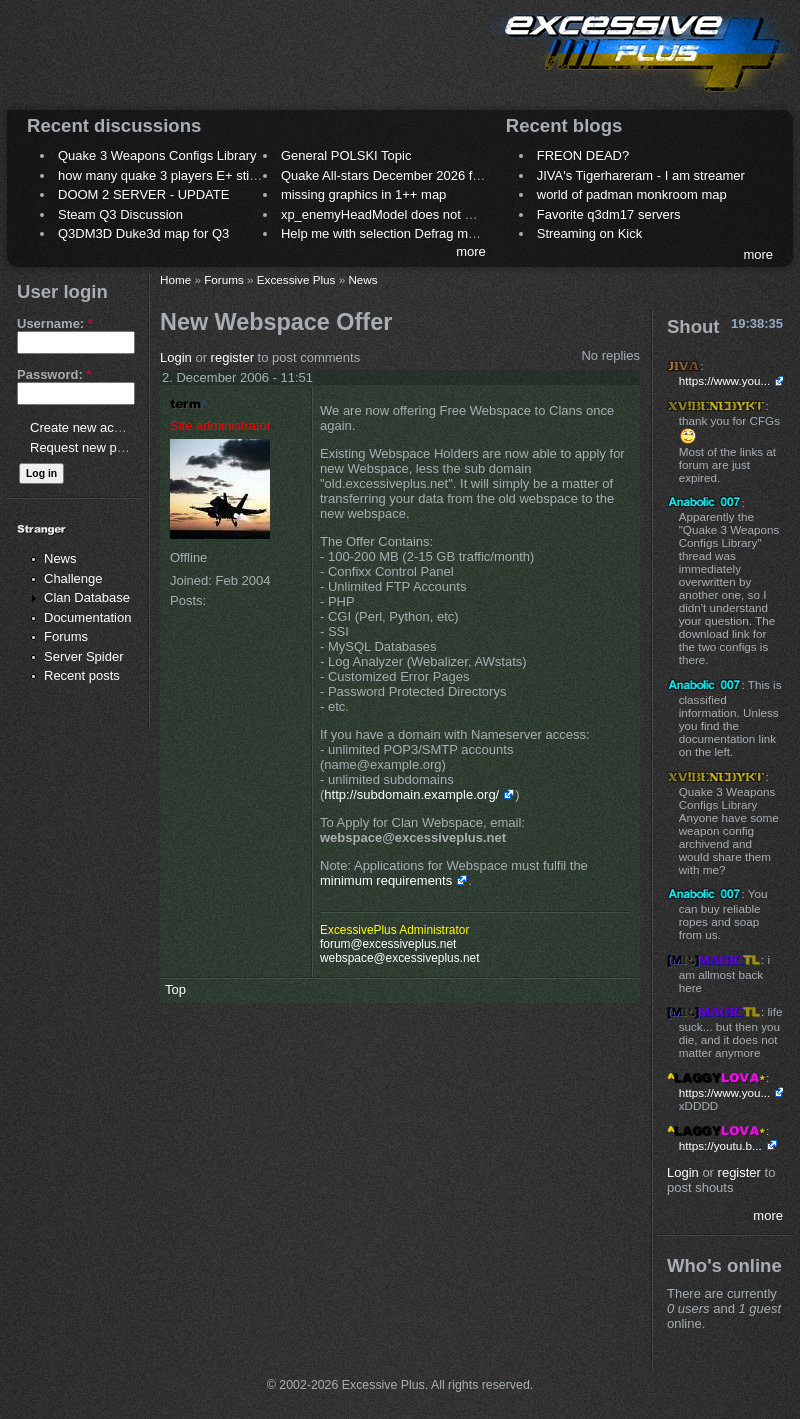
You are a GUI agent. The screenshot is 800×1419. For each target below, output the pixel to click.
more (471, 251)
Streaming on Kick (590, 233)
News (60, 558)
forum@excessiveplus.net (388, 944)
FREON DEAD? (583, 155)
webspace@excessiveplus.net (399, 958)
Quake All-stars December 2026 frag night (402, 175)
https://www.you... (725, 380)
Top (175, 989)
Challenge (73, 578)
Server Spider (83, 656)
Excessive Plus (296, 279)
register (232, 357)
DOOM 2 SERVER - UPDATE (143, 194)
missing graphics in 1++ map (363, 194)
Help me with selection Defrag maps (385, 233)
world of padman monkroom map (632, 194)
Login (176, 357)
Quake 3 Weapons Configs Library (157, 155)
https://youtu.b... (720, 1145)
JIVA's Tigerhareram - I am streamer (641, 175)
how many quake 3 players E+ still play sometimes (203, 175)
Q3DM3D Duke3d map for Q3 (143, 233)
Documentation (87, 617)
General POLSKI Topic (346, 155)
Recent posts (82, 675)
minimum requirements (386, 880)
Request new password (97, 447)
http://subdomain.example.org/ (411, 794)
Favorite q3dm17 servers (609, 214)
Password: (54, 374)
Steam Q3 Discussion (120, 214)
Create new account (88, 427)
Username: (55, 323)
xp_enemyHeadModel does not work (386, 214)
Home (175, 279)
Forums (66, 636)
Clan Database (87, 597)
